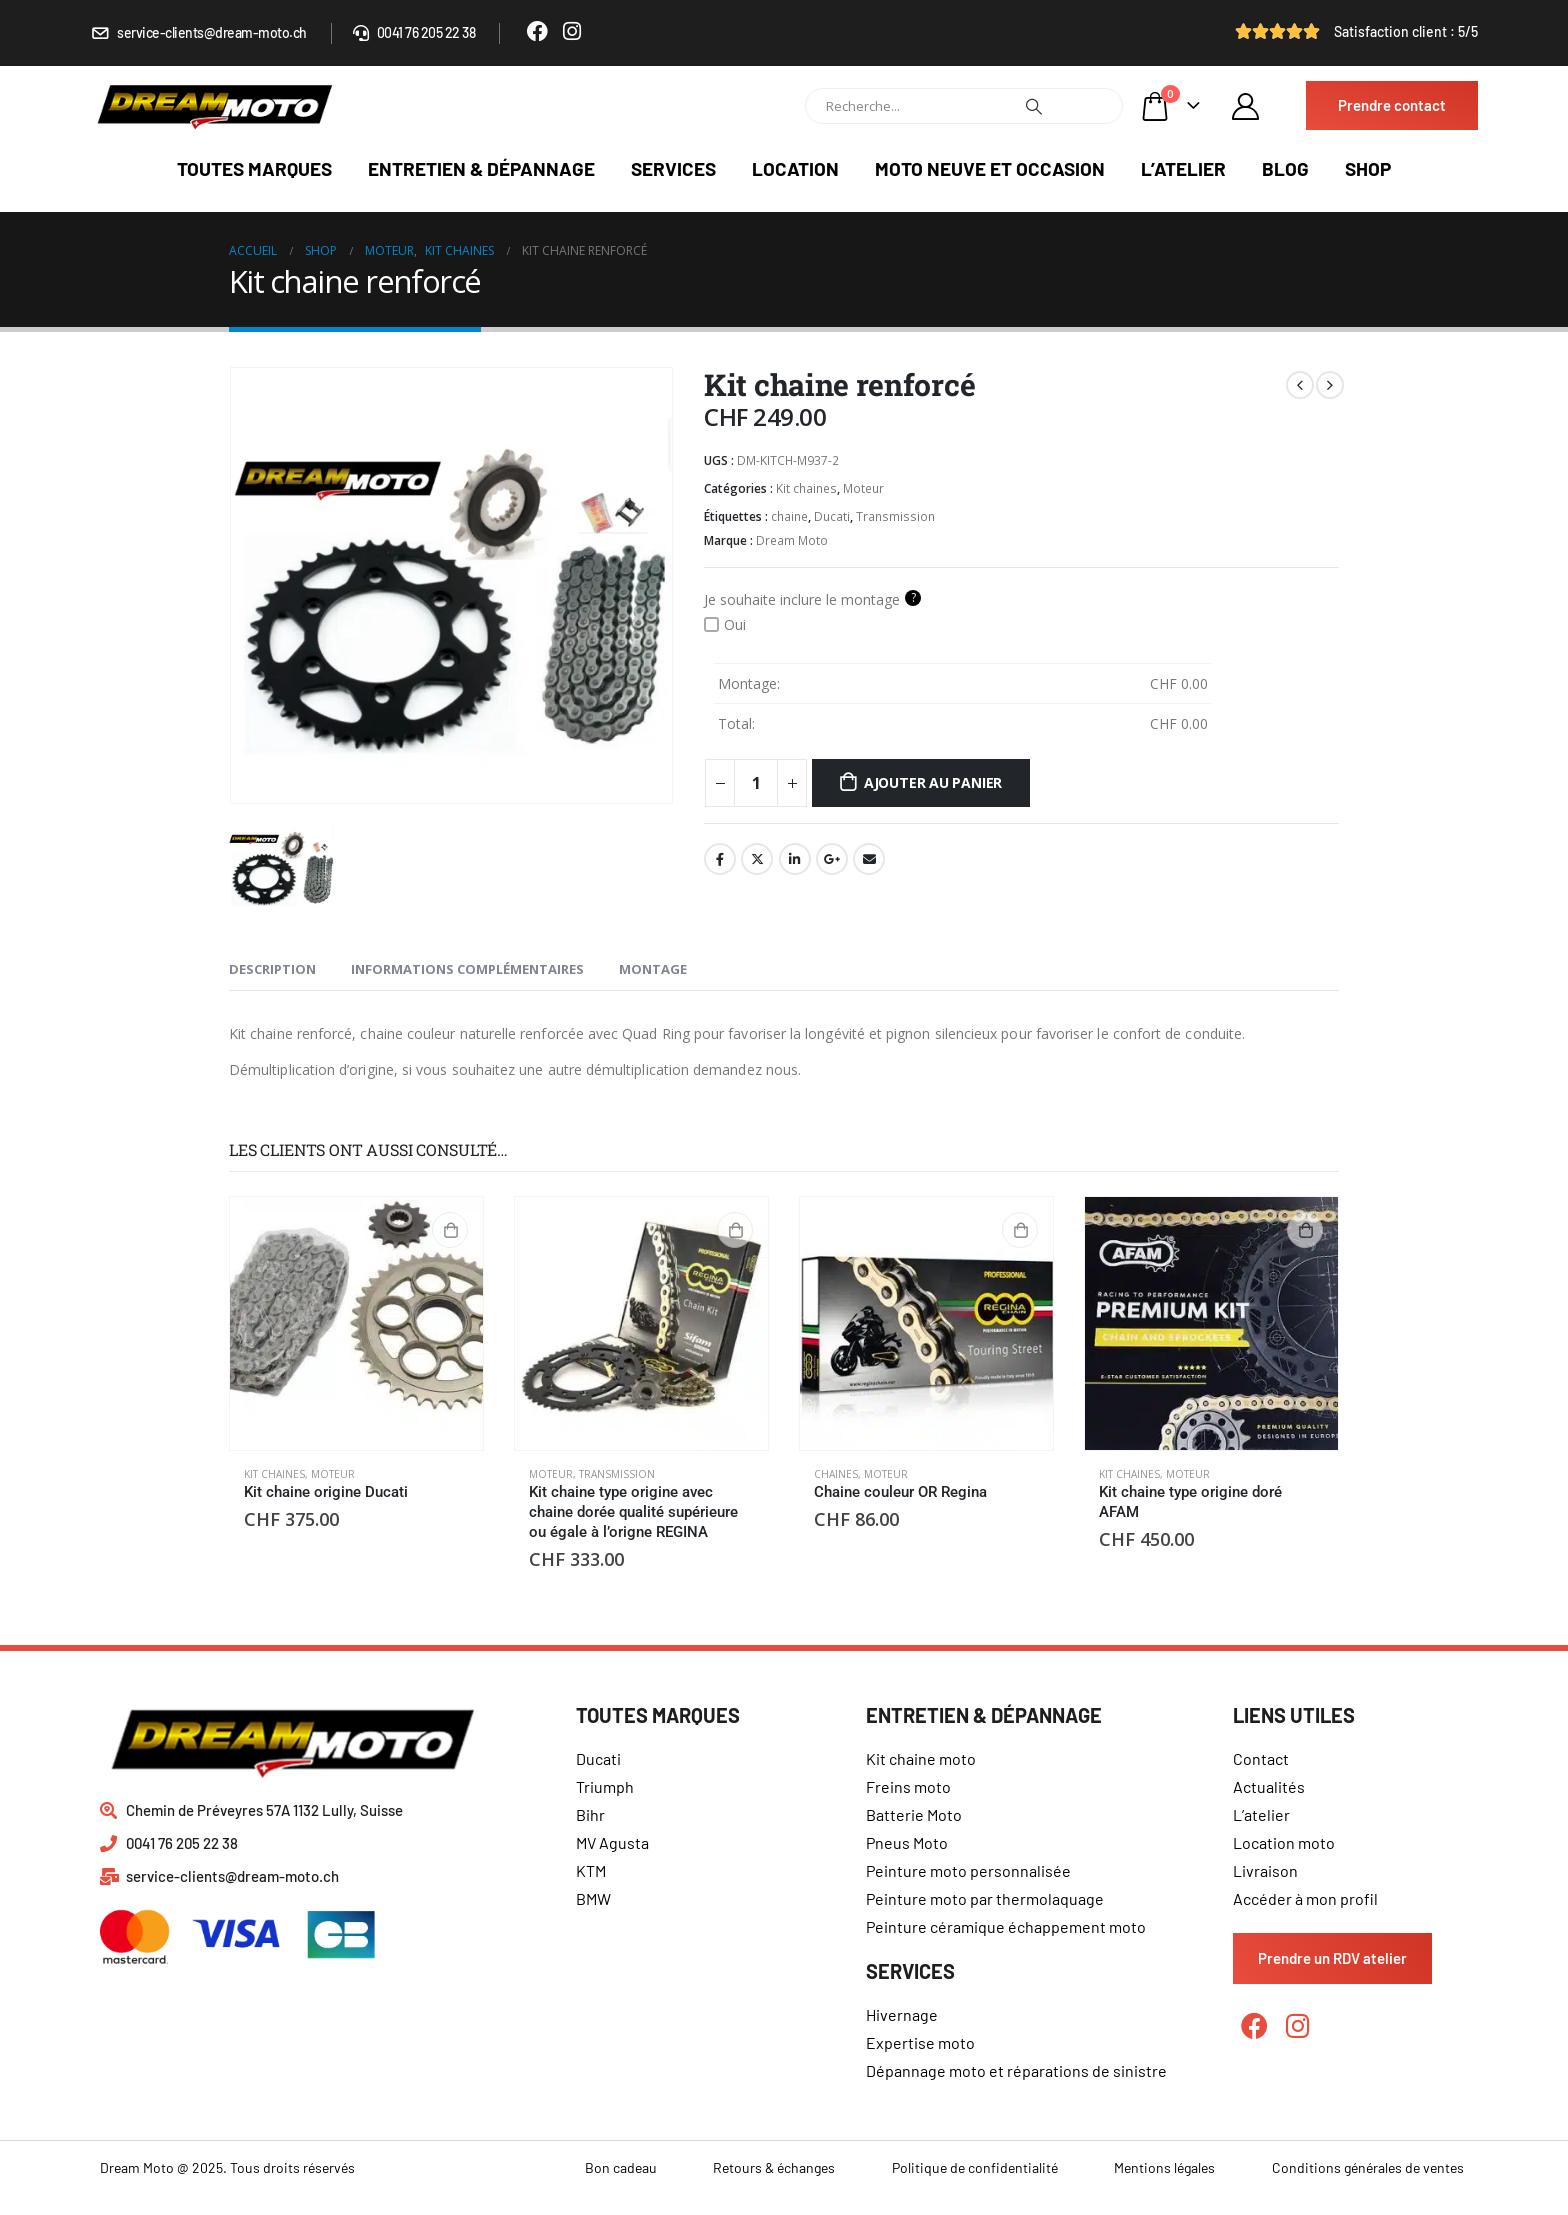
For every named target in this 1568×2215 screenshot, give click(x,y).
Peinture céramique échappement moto (1006, 1926)
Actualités (1269, 1786)
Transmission (895, 516)
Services (673, 168)
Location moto (1284, 1842)
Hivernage (902, 2014)
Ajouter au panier (933, 782)
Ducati (832, 516)
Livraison (1265, 1870)
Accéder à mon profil (1305, 1898)
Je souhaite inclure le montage (812, 599)
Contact (1261, 1758)
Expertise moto (920, 2042)
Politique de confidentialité (975, 2167)
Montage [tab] (653, 969)
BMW (593, 1898)
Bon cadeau (621, 2167)
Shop (1368, 168)
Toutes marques (254, 168)
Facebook (720, 859)
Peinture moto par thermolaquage (985, 1898)
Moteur (863, 488)
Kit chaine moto (921, 1758)
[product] (356, 1323)
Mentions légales (1164, 2167)
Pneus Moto (907, 1842)
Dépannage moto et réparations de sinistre (1016, 2070)
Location (795, 168)
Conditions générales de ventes (1368, 2167)
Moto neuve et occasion (990, 168)
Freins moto (908, 1786)
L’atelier (1183, 168)
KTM (591, 1870)
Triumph (605, 1786)
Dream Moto (792, 540)
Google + (832, 859)
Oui (725, 624)
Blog (1285, 168)
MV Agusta (612, 1842)
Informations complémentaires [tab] (467, 969)
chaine (789, 516)
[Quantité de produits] (756, 783)
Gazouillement (757, 859)
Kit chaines (806, 488)
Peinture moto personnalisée (968, 1870)
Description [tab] (272, 969)
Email (869, 859)
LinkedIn (795, 859)
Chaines (836, 1474)
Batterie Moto (914, 1814)
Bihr (590, 1814)
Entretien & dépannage (481, 168)
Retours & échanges (774, 2167)
